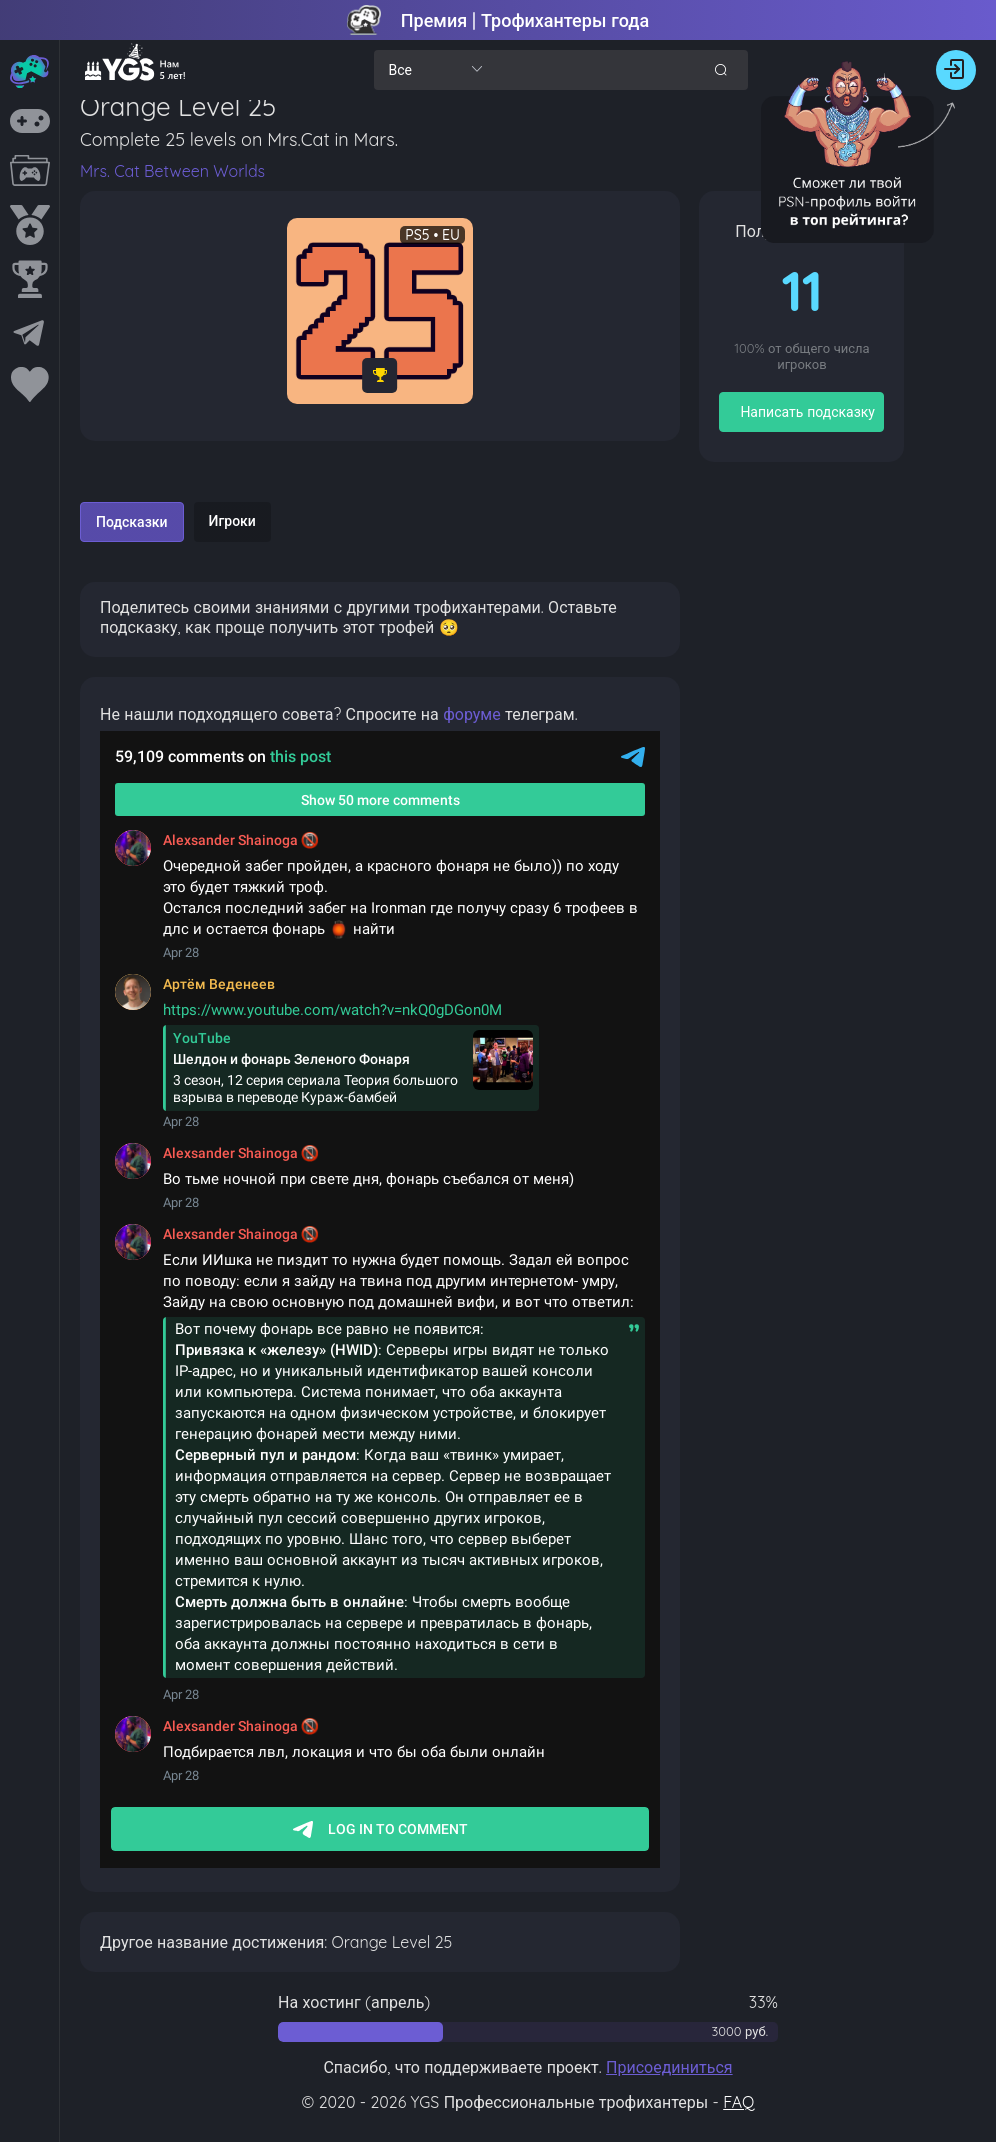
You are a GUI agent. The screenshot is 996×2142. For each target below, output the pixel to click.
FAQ (738, 2102)
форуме (472, 714)
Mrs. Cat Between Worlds (172, 171)
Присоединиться (669, 2067)
